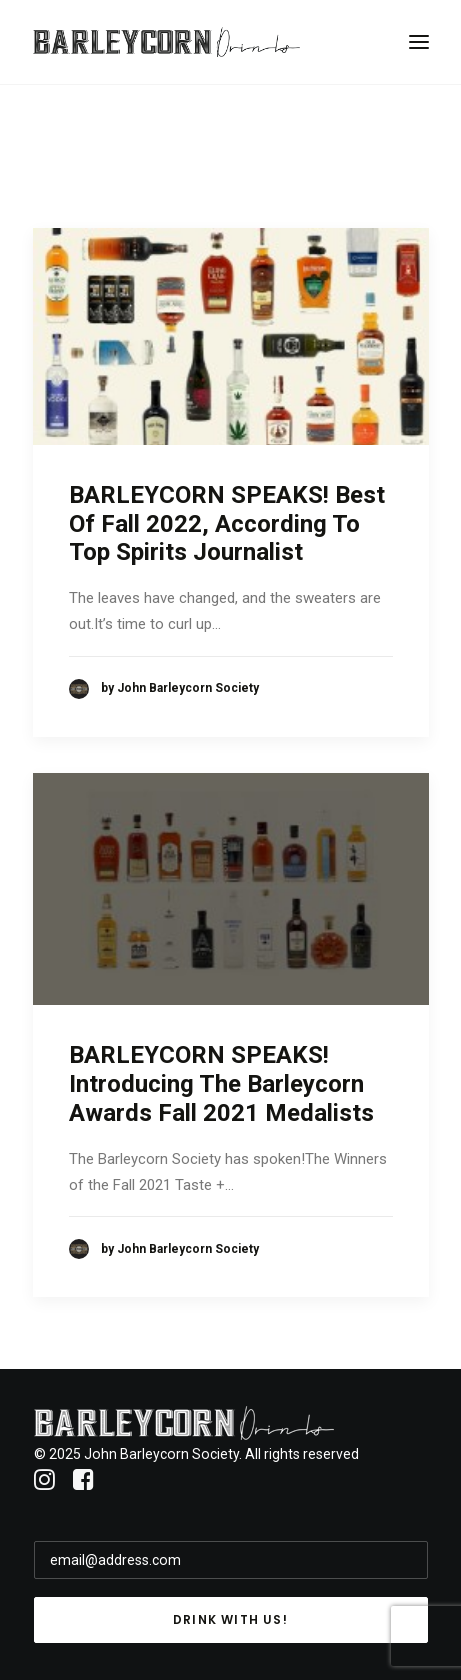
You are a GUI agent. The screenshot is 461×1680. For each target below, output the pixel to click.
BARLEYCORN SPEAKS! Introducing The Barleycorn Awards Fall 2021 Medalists (221, 1084)
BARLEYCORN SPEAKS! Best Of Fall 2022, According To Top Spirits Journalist (227, 524)
